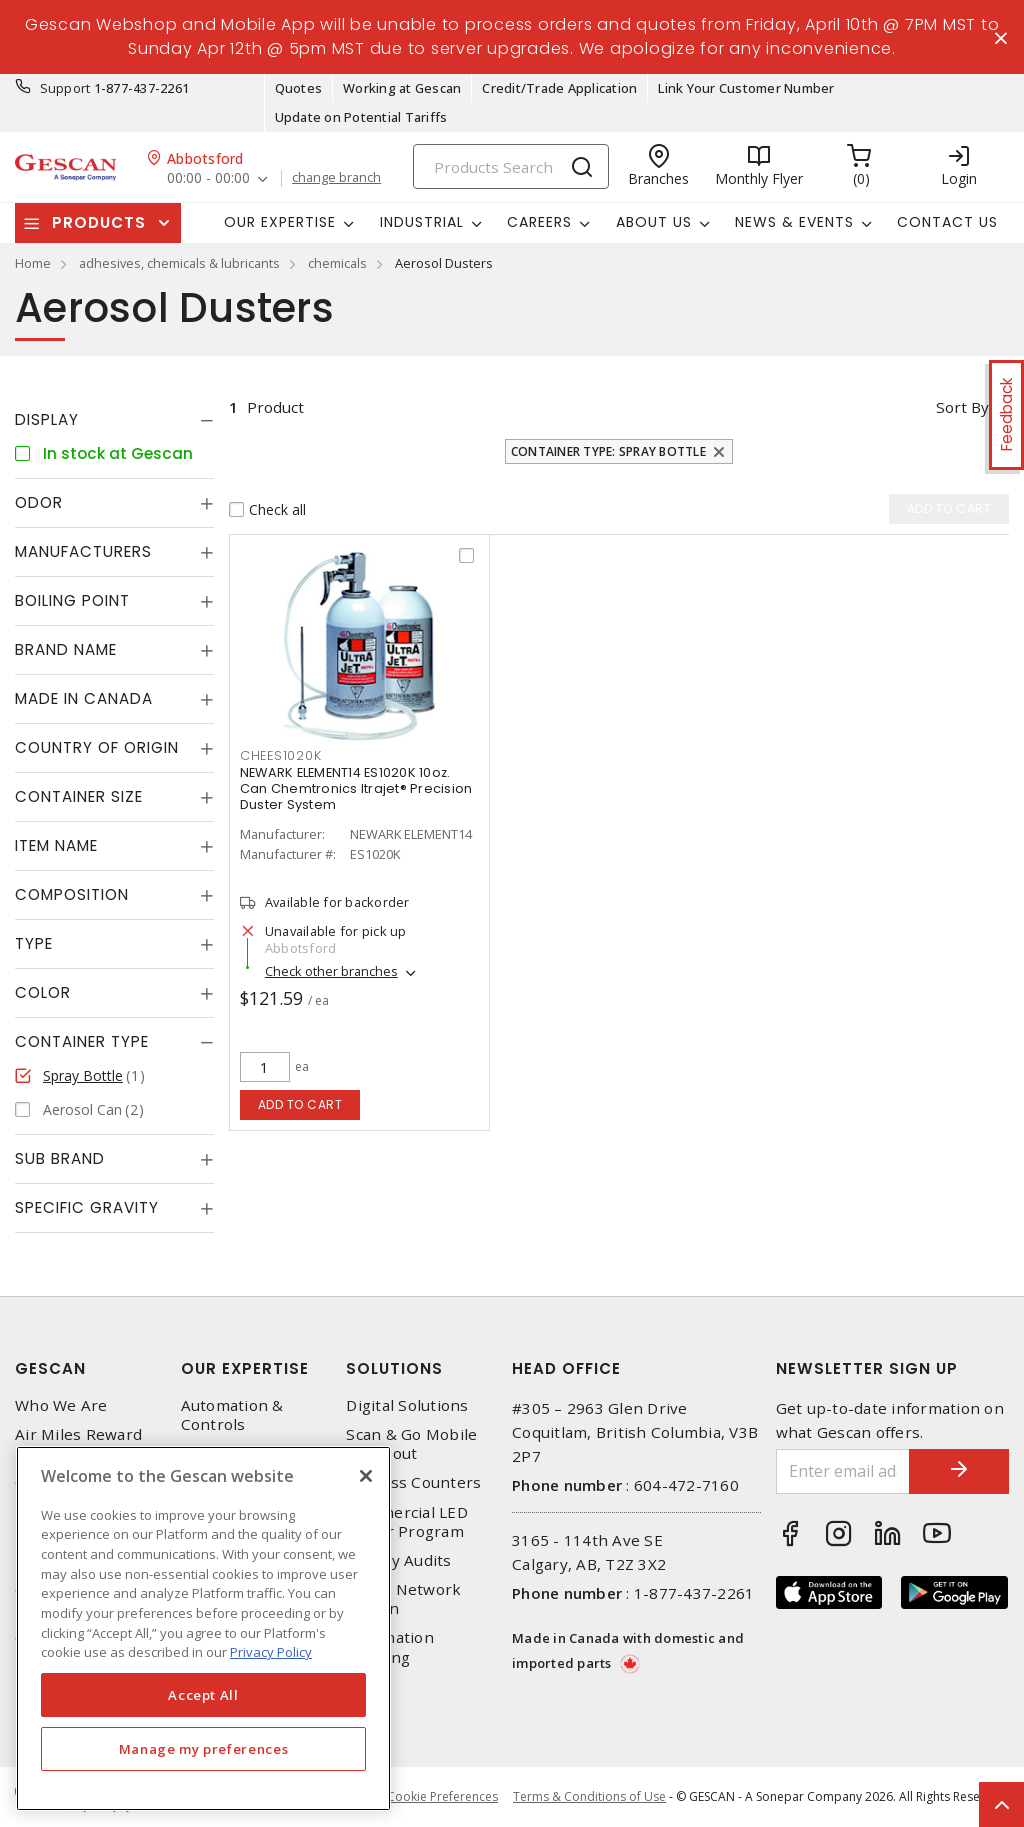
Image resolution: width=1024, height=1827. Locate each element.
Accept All (203, 1695)
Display (47, 419)
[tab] (114, 420)
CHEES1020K (281, 755)
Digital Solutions (407, 1405)
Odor (39, 502)
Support (65, 88)
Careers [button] (539, 222)
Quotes (299, 88)
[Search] (511, 166)
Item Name (56, 845)
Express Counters (413, 1482)
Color (43, 992)
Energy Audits (398, 1560)
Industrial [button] (422, 222)
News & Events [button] (794, 222)
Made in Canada (84, 698)
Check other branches (331, 971)
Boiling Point (72, 600)
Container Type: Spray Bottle (608, 451)
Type (34, 943)
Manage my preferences (204, 1749)
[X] (366, 1476)
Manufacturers (83, 551)
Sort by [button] (962, 407)
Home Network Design (403, 1599)
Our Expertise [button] (280, 222)
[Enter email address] (843, 1471)
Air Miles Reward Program (78, 1444)
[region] (203, 1628)
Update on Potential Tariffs (361, 117)
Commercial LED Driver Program (407, 1522)
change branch (336, 178)
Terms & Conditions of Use (589, 1796)
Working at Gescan (402, 88)
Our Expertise (245, 1368)
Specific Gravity (87, 1207)
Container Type (82, 1041)
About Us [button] (654, 222)
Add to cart (300, 1104)
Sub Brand (60, 1158)
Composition (72, 894)
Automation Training (390, 1647)
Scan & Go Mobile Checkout (411, 1444)
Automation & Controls (232, 1415)
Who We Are (61, 1405)
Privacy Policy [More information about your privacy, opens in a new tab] (271, 1652)
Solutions (394, 1368)
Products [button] (99, 222)
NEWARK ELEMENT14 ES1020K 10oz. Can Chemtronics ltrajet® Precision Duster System (356, 788)
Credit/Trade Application (559, 88)
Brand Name (66, 649)
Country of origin (97, 747)
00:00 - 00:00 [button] (208, 178)
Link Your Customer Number (746, 88)
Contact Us (947, 222)
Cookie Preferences (442, 1797)
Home (33, 263)
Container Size (79, 796)
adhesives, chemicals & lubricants (179, 263)
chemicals (337, 263)
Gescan (50, 1368)
